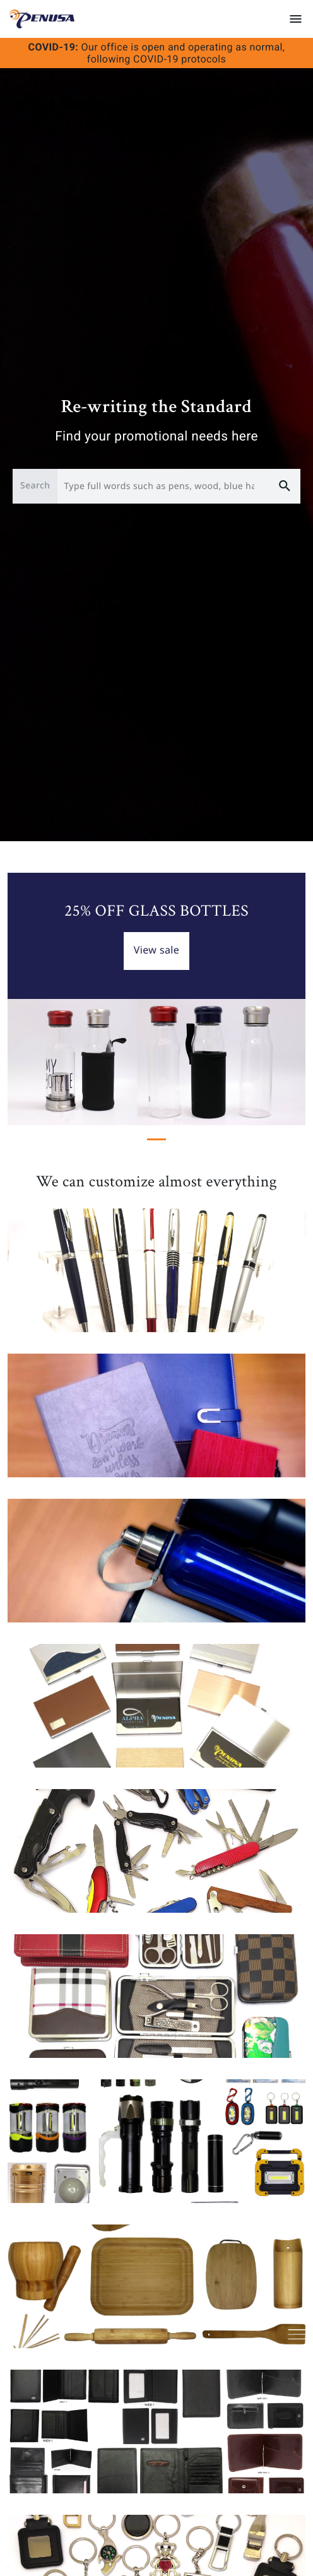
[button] (30, 999)
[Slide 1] (156, 1139)
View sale (157, 950)
